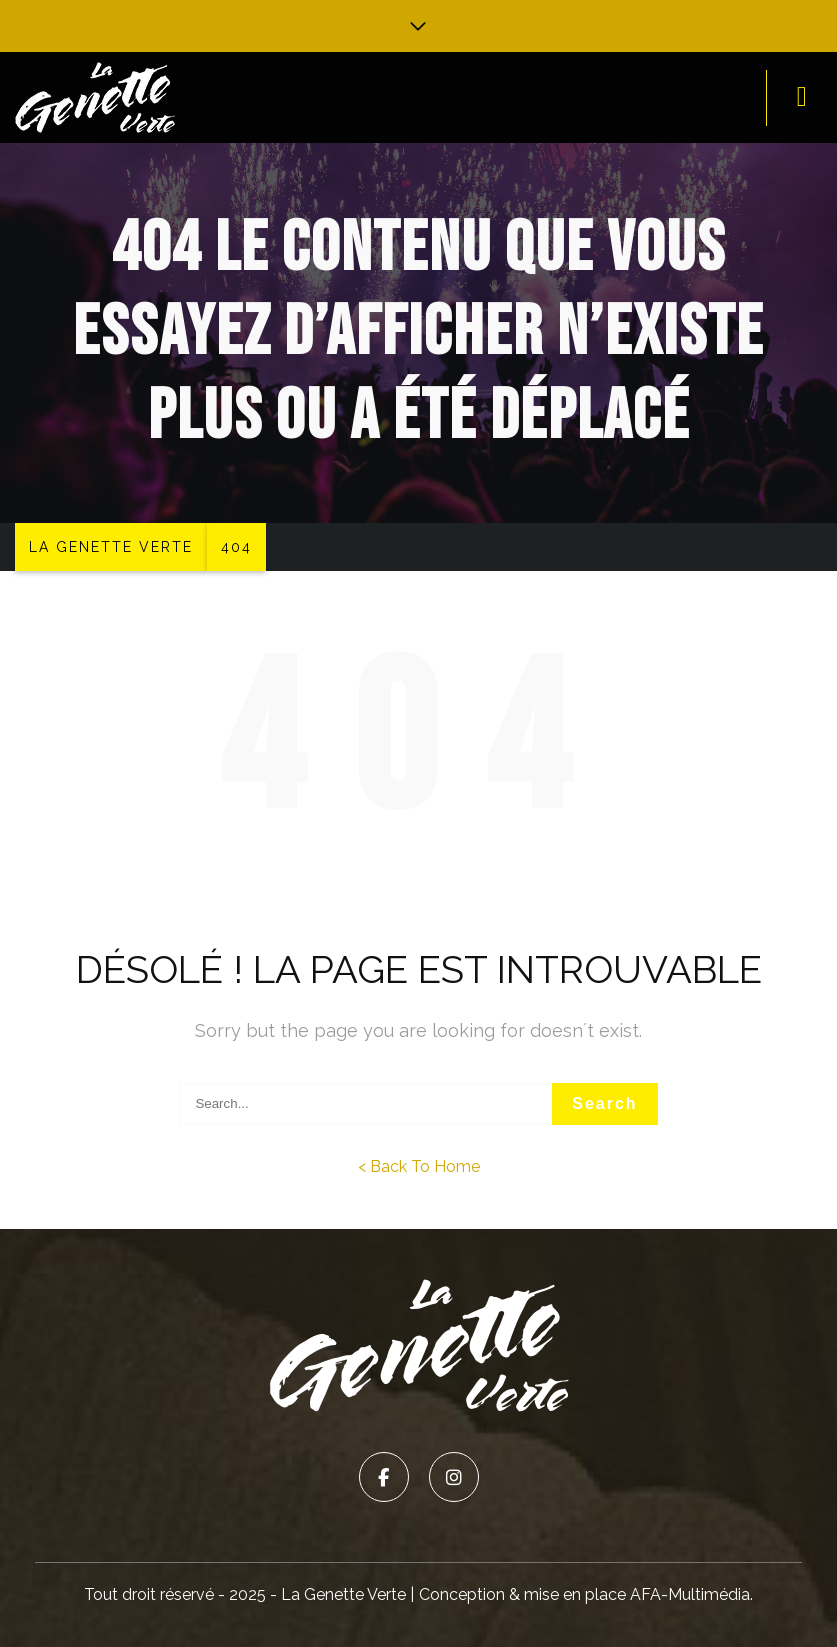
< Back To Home (419, 1166)
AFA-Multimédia (690, 1594)
